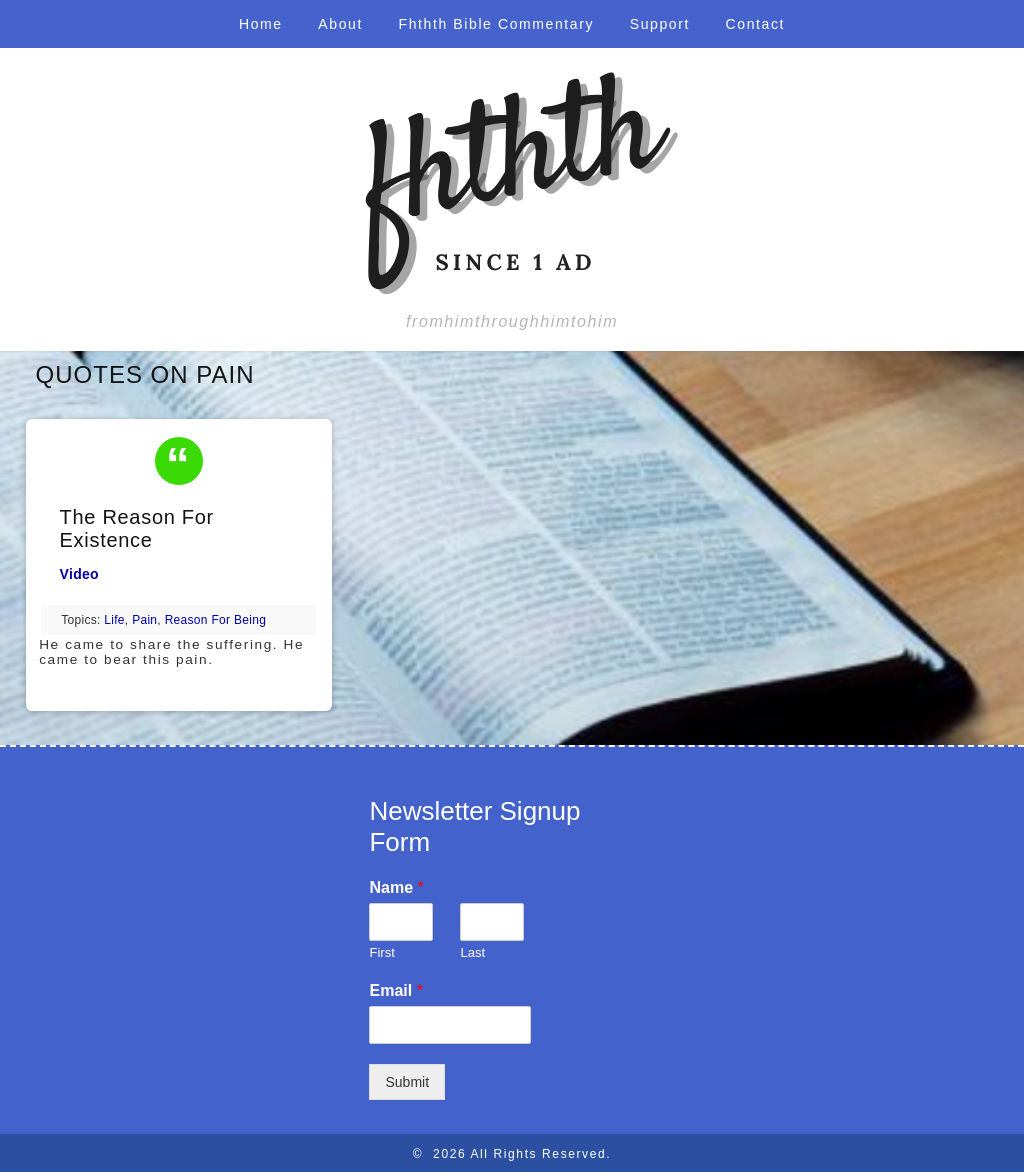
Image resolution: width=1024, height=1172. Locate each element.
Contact (755, 24)
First (381, 952)
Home (261, 24)
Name (396, 887)
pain (144, 620)
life (114, 620)
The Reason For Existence (137, 528)
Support (660, 24)
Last (472, 952)
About (340, 24)
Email (395, 990)
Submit (407, 1082)
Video (79, 574)
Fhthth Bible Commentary (497, 24)
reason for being (216, 620)
